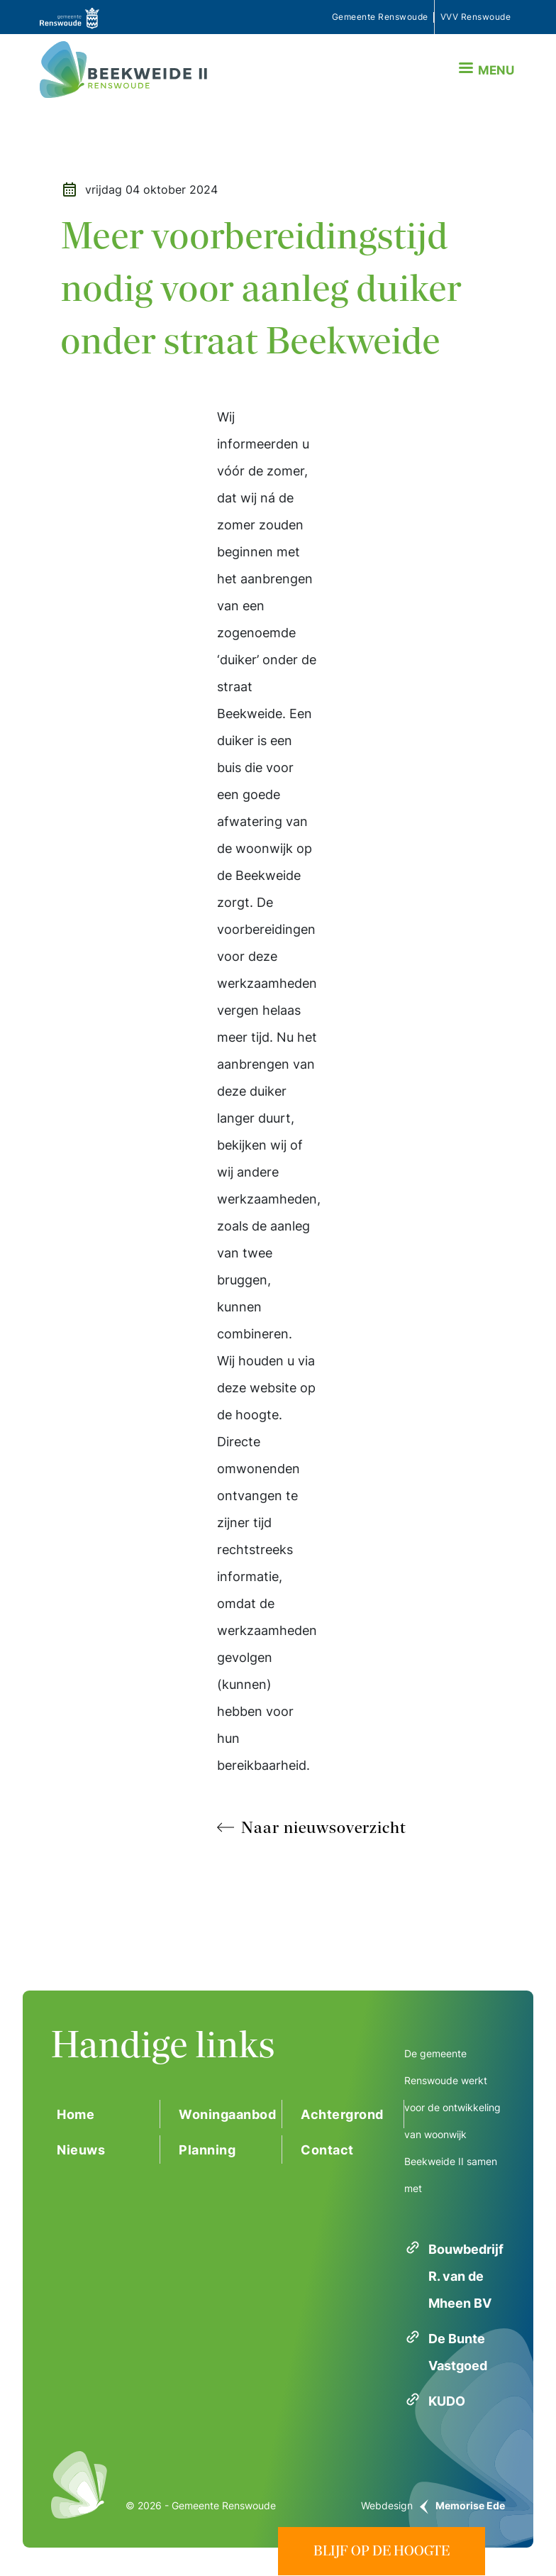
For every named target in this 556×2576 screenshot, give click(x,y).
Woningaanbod (227, 2114)
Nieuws (81, 2149)
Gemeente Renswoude (380, 17)
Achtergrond (342, 2114)
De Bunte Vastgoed (457, 2351)
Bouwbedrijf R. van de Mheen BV (466, 2276)
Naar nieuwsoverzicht (323, 1827)
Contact (327, 2149)
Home (75, 2114)
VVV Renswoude (475, 17)
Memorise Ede (470, 2505)
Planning (207, 2149)
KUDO (446, 2400)
